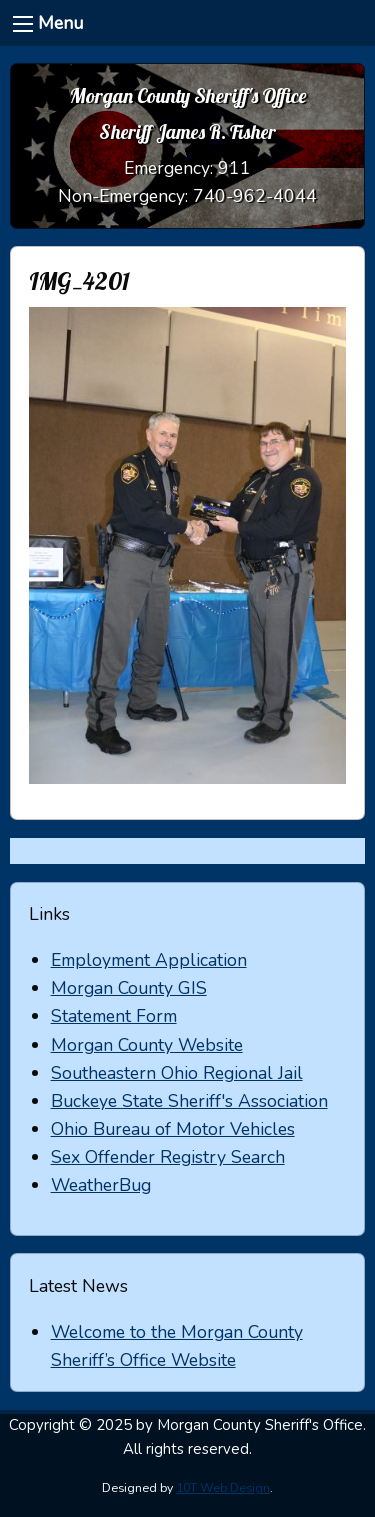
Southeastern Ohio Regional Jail (177, 1073)
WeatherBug (101, 1185)
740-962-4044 (255, 196)
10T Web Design (223, 1488)
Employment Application (149, 960)
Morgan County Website (147, 1045)
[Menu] (23, 24)
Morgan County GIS (129, 988)
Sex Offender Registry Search (168, 1157)
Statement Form (114, 1016)
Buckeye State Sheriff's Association (189, 1101)
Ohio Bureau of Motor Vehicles (173, 1129)
